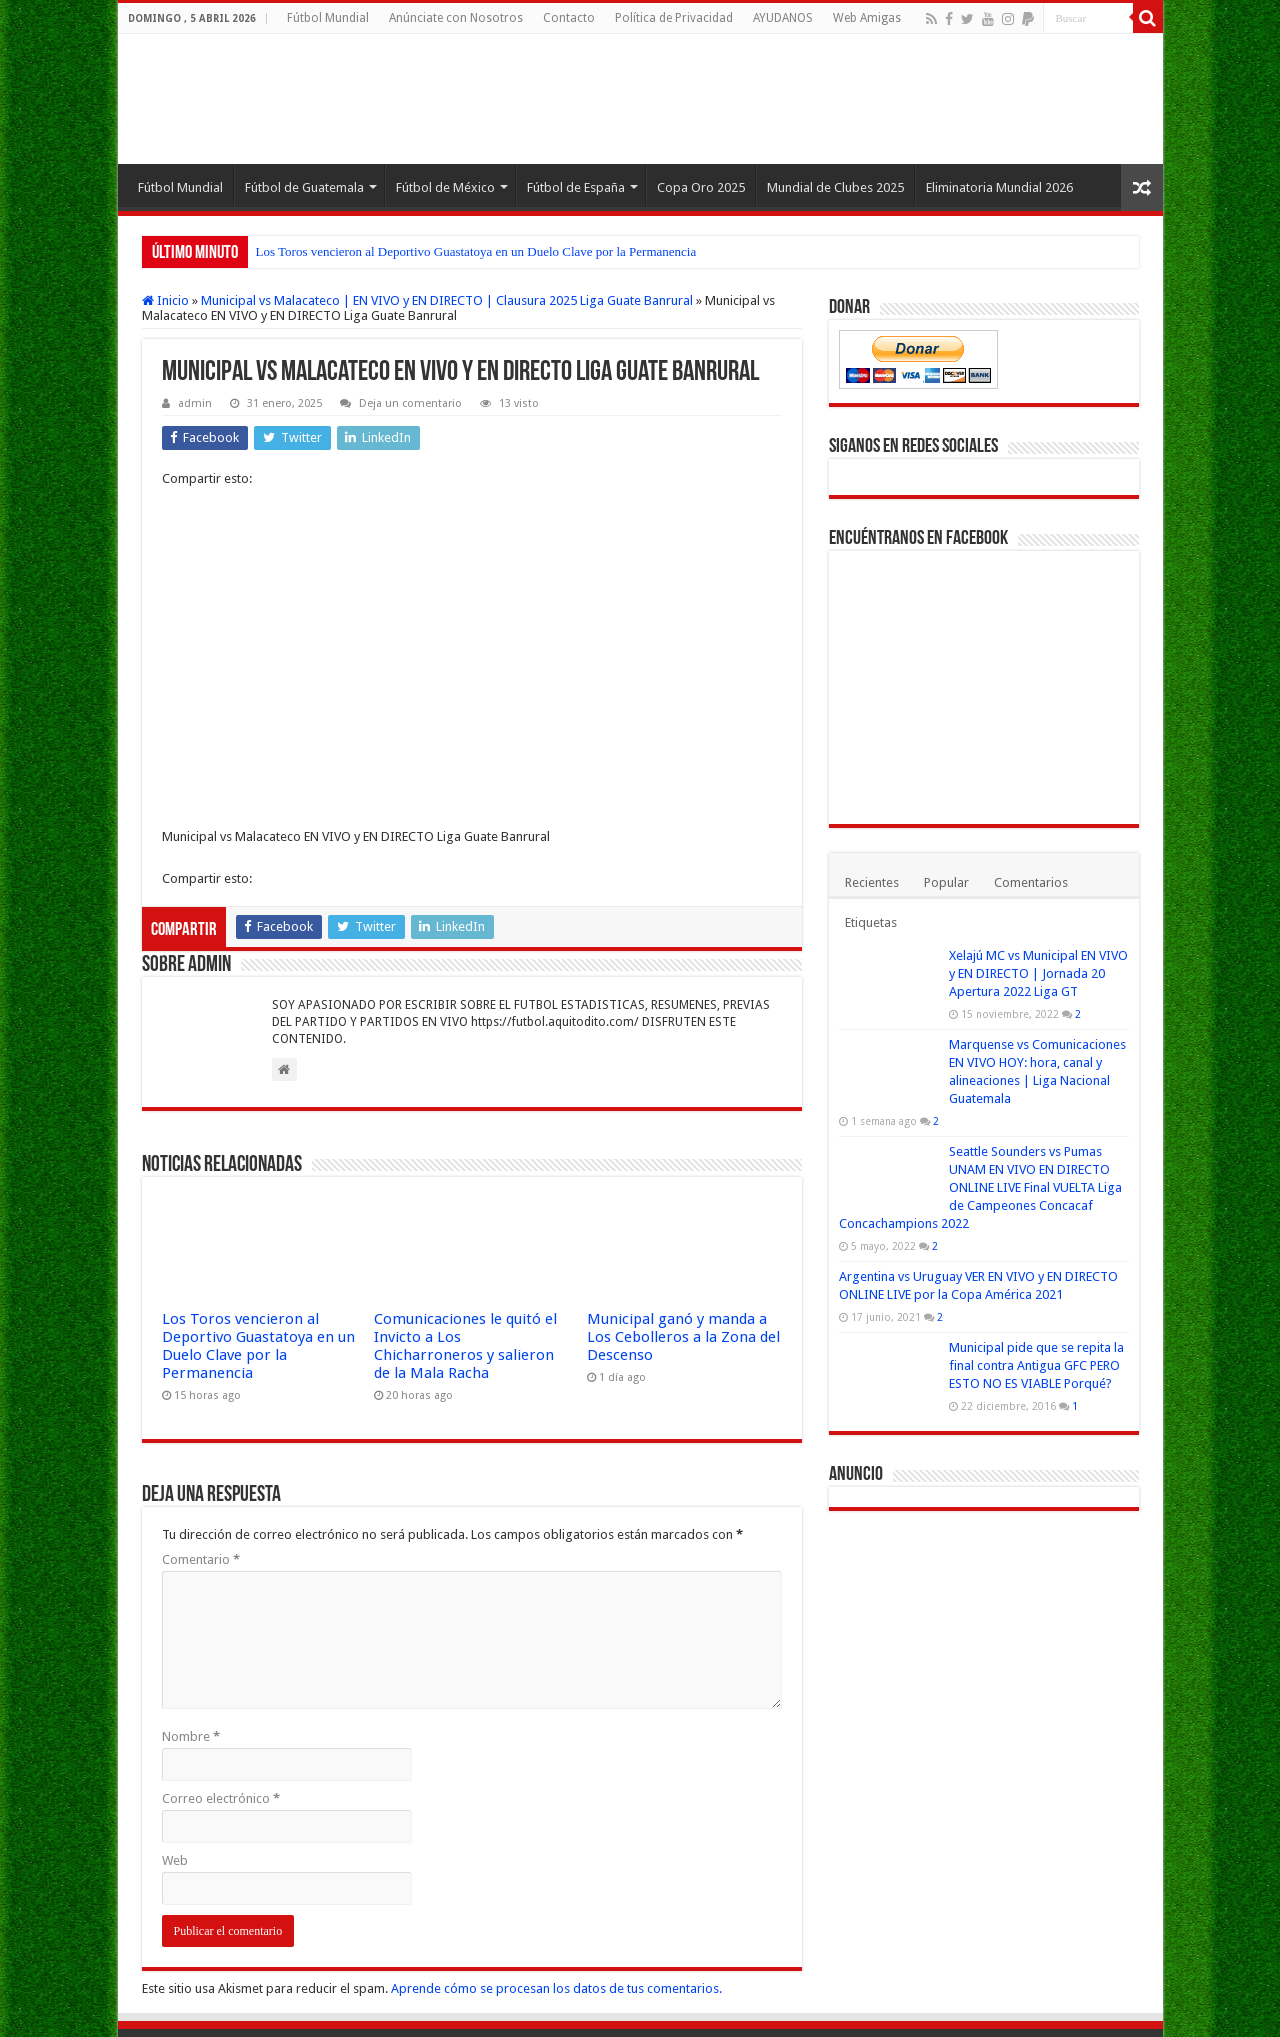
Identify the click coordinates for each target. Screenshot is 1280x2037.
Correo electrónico (221, 1700)
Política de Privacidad (674, 18)
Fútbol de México (445, 187)
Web (175, 1762)
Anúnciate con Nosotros (456, 18)
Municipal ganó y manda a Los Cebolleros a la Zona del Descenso (683, 1239)
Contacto (569, 18)
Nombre (191, 1638)
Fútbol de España (576, 187)
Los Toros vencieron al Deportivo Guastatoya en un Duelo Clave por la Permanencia (476, 251)
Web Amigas (867, 18)
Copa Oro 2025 (701, 187)
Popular (946, 882)
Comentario (201, 1461)
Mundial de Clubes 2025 (835, 187)
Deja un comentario (410, 403)
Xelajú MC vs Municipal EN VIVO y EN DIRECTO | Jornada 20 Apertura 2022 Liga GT (1038, 973)
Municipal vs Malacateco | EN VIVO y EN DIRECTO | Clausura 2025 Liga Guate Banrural (447, 300)
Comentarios (1031, 882)
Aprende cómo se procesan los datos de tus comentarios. (556, 1890)
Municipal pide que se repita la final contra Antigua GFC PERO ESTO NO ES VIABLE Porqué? (1036, 1365)
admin (195, 403)
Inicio (165, 300)
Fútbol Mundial (328, 18)
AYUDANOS (783, 18)
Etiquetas (871, 922)
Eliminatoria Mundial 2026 (999, 187)
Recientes (872, 882)
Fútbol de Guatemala (304, 187)
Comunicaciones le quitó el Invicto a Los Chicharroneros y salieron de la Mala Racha (465, 1248)
